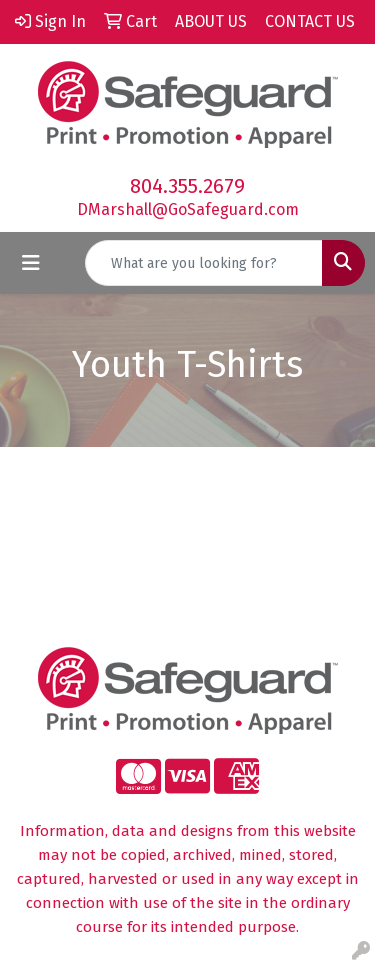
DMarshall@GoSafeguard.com (188, 209)
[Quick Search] (204, 263)
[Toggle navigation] (31, 263)
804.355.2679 (187, 186)
